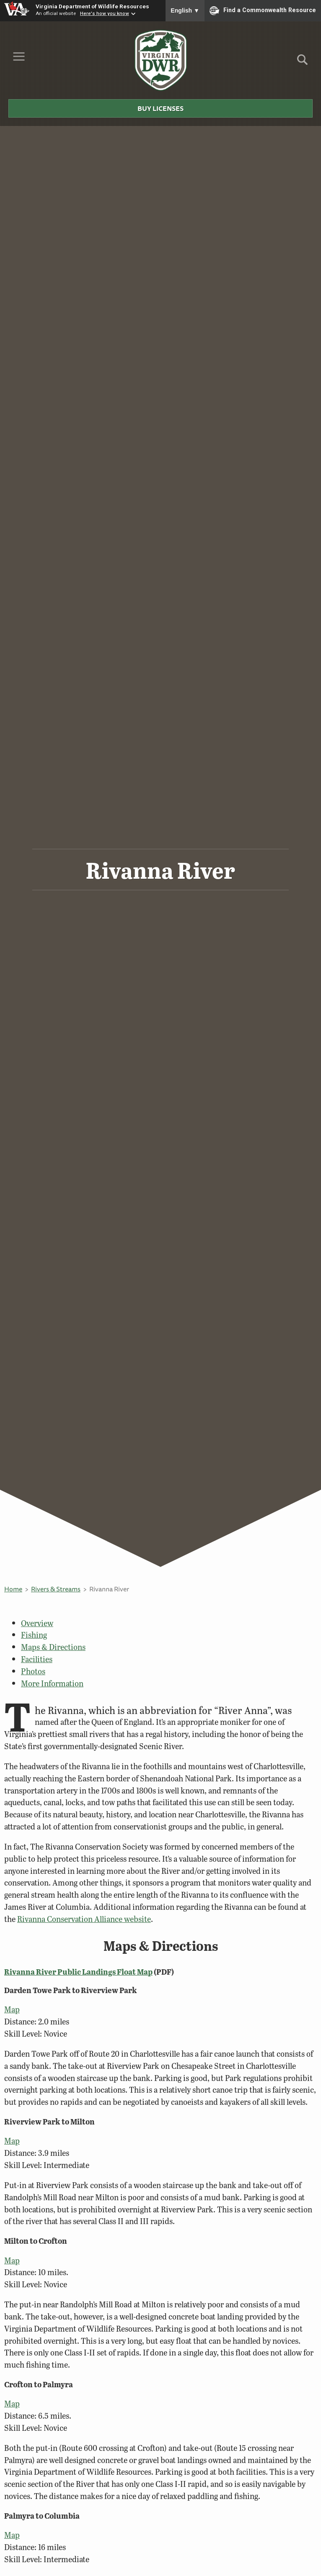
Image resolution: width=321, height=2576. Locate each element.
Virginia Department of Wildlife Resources (92, 6)
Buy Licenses (160, 108)
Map (12, 2009)
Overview (37, 1623)
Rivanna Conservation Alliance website (84, 1918)
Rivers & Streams (55, 1588)
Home (13, 1588)
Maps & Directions (53, 1646)
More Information (52, 1683)
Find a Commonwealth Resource (263, 10)
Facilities (36, 1659)
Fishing (34, 1634)
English (185, 10)
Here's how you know (104, 13)
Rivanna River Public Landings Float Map (78, 1971)
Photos (33, 1671)
